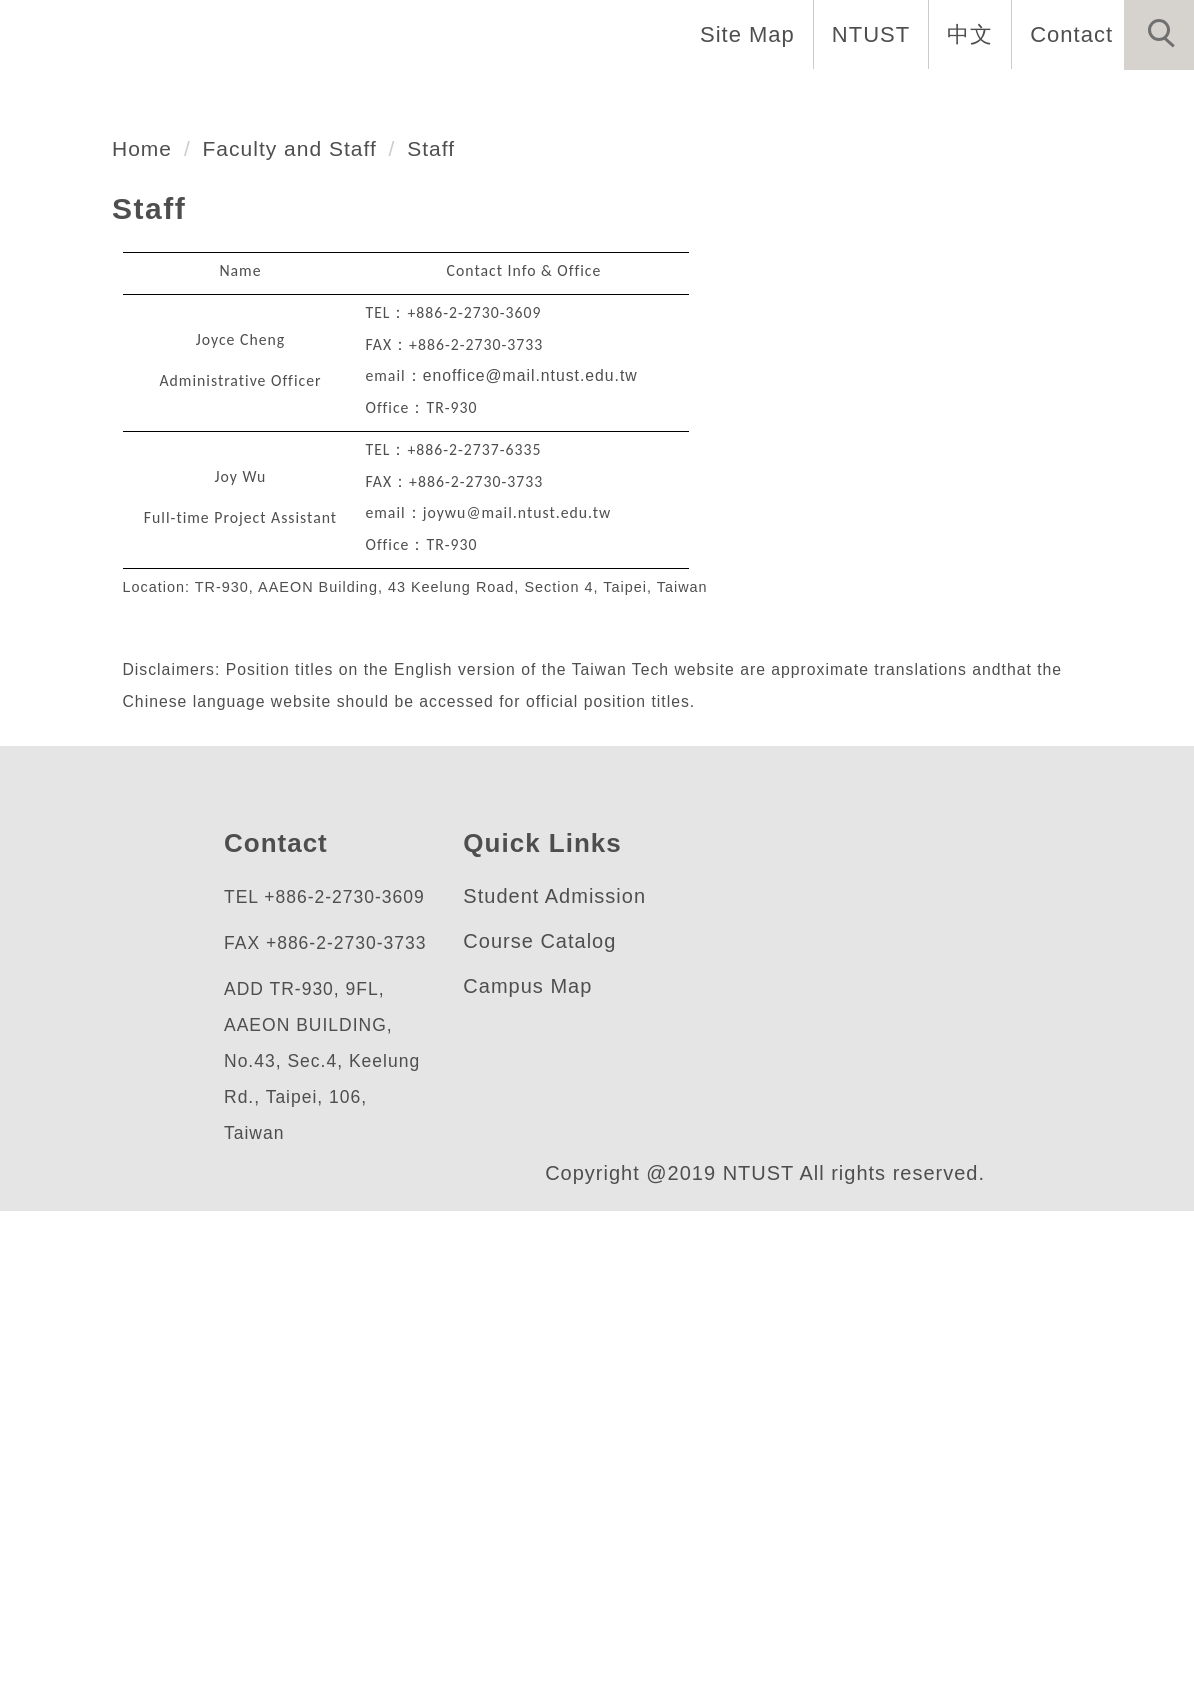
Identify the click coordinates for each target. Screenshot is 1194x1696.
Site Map (743, 34)
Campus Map (528, 1435)
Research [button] (748, 100)
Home (73, 100)
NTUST (866, 34)
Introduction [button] (216, 100)
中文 (965, 34)
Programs (605, 100)
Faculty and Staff (299, 597)
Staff (447, 597)
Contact (1069, 34)
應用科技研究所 (200, 335)
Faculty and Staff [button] (420, 100)
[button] (1159, 35)
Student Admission (561, 1345)
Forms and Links (1084, 100)
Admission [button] (896, 100)
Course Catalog (540, 1390)
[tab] (606, 448)
